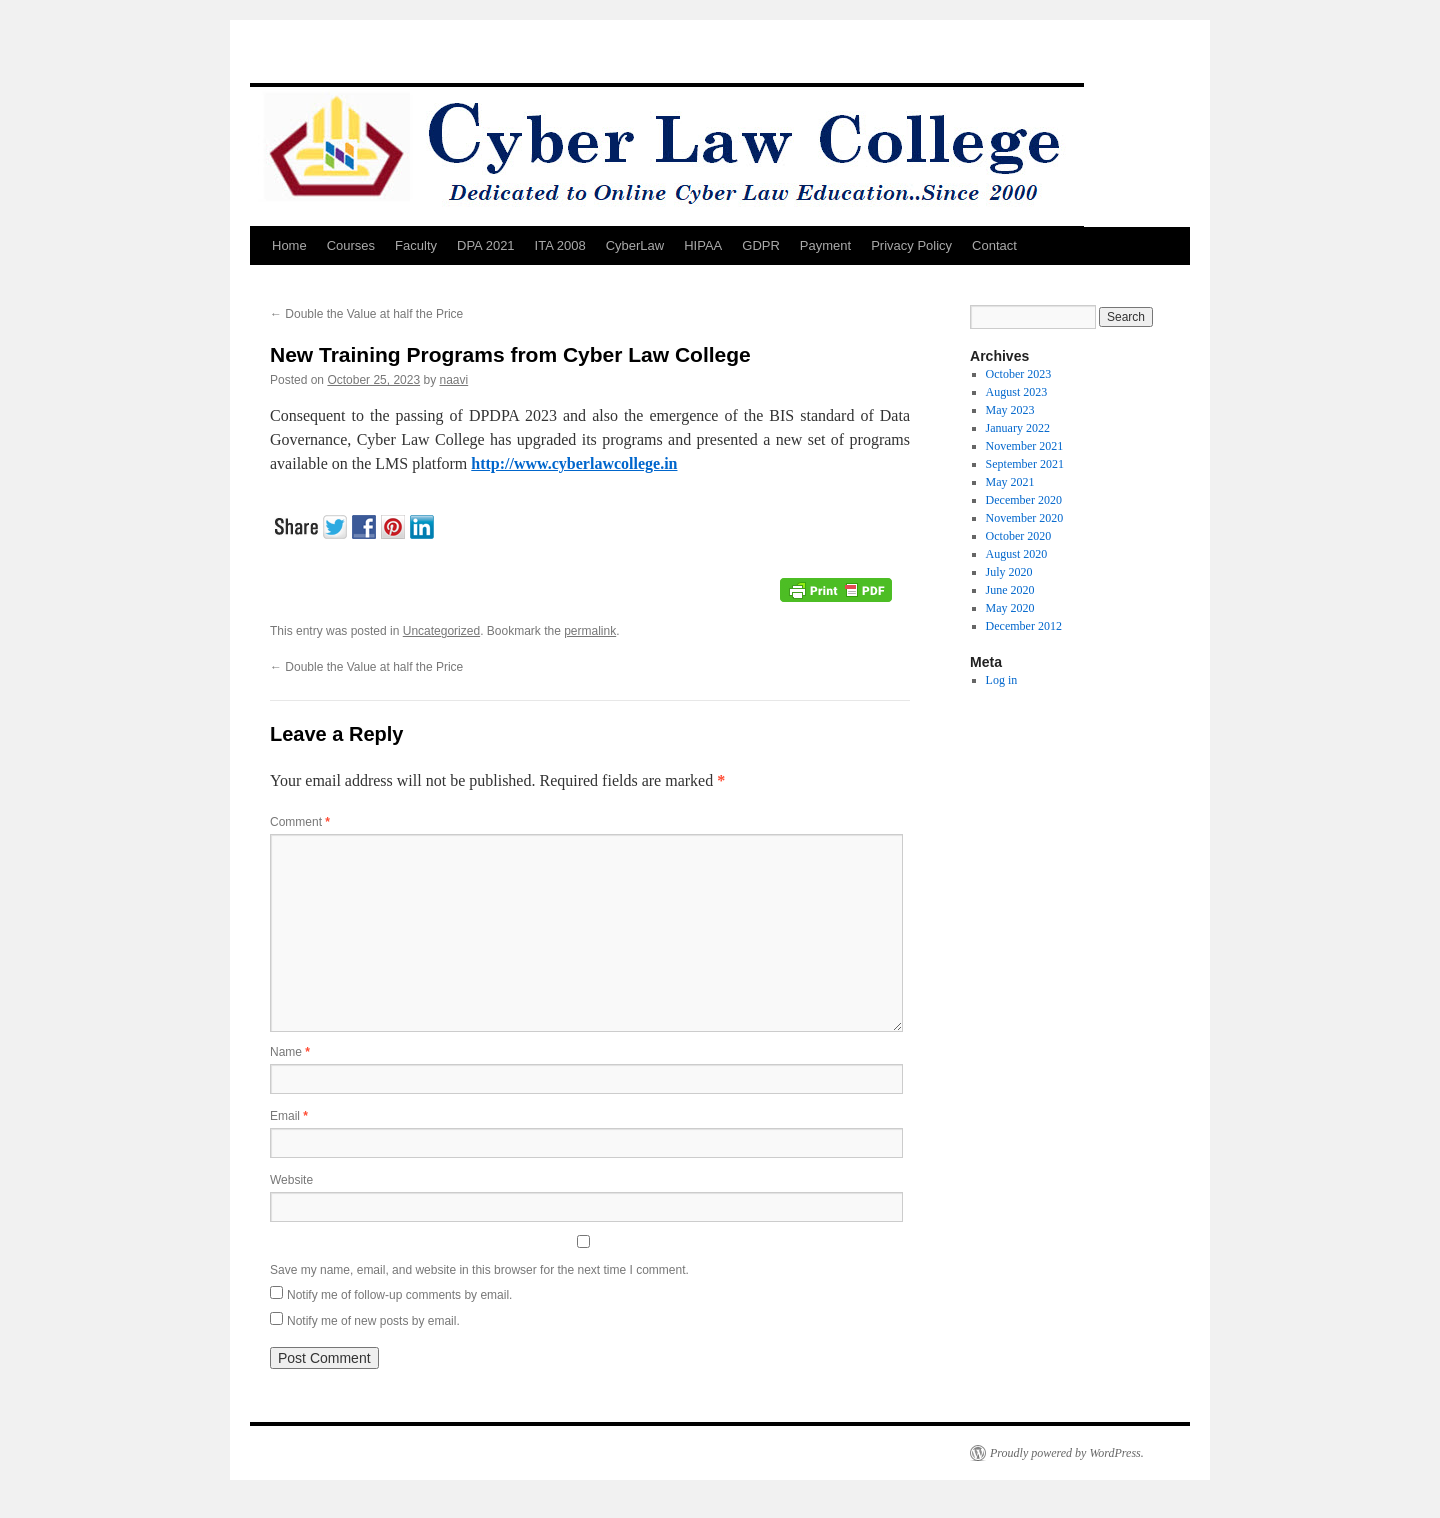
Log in (1002, 680)
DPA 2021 (486, 245)
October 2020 (1019, 536)
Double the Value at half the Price (366, 314)
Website (291, 1180)
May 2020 (1010, 608)
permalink (590, 631)
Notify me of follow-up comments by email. (399, 1295)
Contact (994, 245)
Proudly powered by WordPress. (1067, 1453)
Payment (825, 245)
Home (289, 245)
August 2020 (1017, 554)
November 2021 (1025, 446)
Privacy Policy (911, 245)
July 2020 (1009, 572)
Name (290, 1052)
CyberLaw (635, 245)
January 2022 (1018, 428)
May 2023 (1010, 410)
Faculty (416, 245)
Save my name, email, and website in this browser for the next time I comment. (479, 1270)
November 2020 (1025, 518)
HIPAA (703, 245)
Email (289, 1116)
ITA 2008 (560, 245)
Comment (300, 822)
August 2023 (1017, 392)
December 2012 (1024, 626)
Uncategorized (441, 631)
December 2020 (1024, 500)
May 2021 (1010, 482)
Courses (351, 245)
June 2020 (1010, 590)
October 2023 (1019, 374)
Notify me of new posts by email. (373, 1321)
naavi (454, 380)
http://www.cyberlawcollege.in (574, 463)
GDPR (761, 245)
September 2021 (1025, 464)
